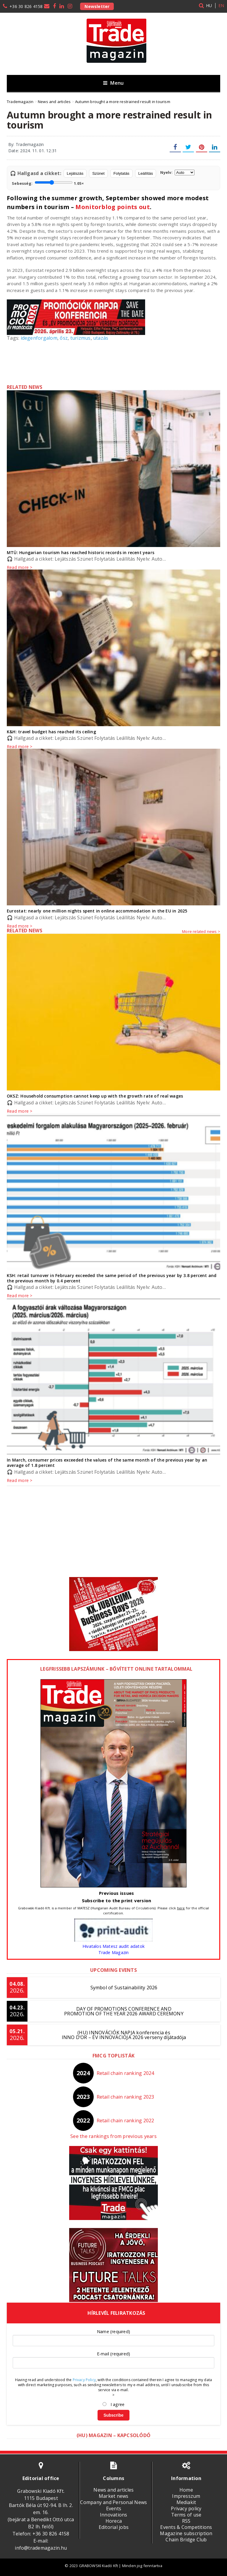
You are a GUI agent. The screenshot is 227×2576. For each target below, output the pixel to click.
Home (186, 2490)
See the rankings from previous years (113, 2136)
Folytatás (121, 173)
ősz (64, 338)
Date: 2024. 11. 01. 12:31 (32, 150)
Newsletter (97, 6)
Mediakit (186, 2502)
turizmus (80, 338)
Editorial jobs (114, 2527)
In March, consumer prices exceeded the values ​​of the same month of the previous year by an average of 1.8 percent (107, 1462)
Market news (114, 2496)
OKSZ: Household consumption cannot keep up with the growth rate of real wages (95, 1096)
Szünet (98, 173)
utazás (100, 338)
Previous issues (116, 1893)
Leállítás (145, 173)
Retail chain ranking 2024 (125, 2073)
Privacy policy (186, 2508)
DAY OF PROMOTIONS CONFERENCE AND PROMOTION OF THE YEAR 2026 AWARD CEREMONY (124, 2011)
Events (113, 2508)
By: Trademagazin (26, 144)
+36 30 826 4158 (26, 6)
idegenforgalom (39, 338)
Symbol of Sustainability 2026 (124, 1987)
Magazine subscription (186, 2533)
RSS (186, 2521)
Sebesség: (48, 182)
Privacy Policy (84, 2379)
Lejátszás (75, 173)
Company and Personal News (113, 2502)
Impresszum (186, 2496)
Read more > (19, 926)
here (181, 1908)
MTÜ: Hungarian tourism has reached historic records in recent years (80, 552)
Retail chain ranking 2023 (125, 2097)
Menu (113, 82)
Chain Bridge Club (186, 2539)
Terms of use (186, 2514)
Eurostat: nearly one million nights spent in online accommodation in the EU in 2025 (97, 911)
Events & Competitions (186, 2527)
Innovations (113, 2514)
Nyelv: (177, 172)
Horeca (114, 2521)
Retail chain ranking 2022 (125, 2120)
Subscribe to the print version (116, 1900)
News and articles (113, 2490)
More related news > (201, 931)
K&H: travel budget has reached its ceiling (51, 731)
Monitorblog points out (112, 207)
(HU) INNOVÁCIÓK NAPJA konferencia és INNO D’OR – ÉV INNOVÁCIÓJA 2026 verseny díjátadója (124, 2035)
